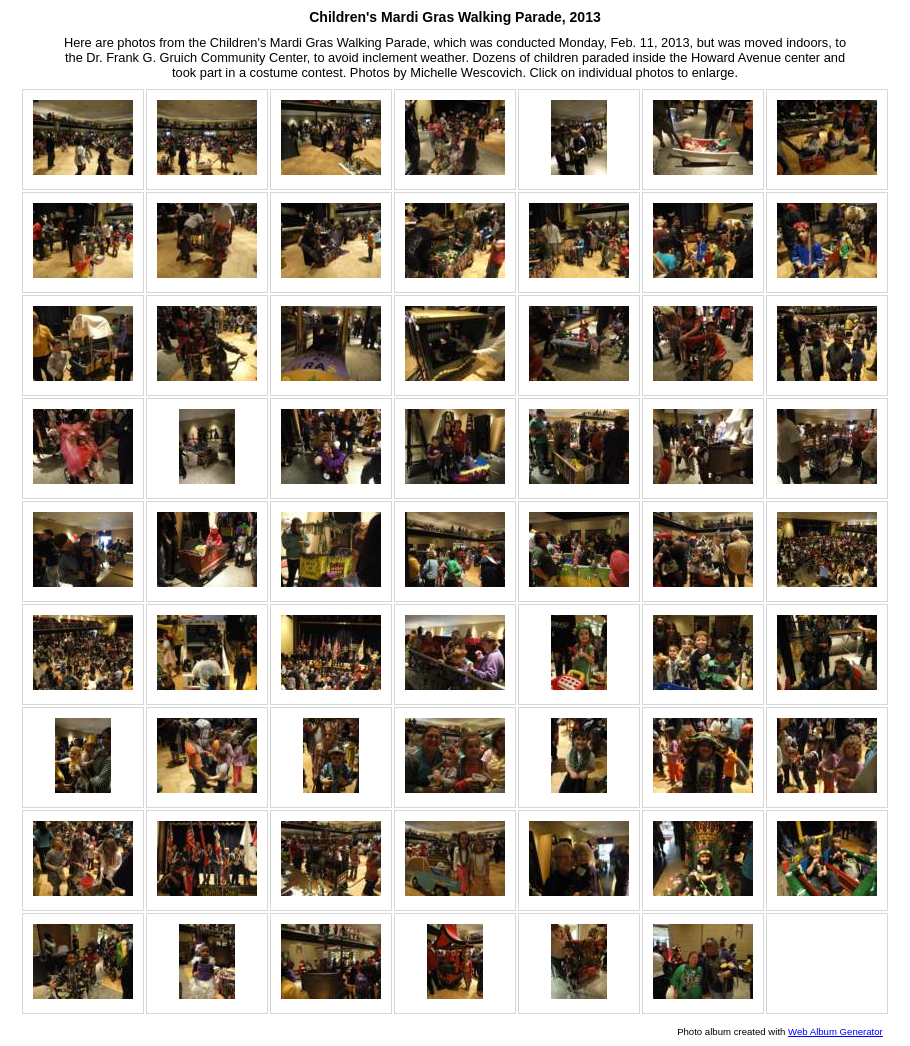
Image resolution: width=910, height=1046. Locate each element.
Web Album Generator (835, 1031)
